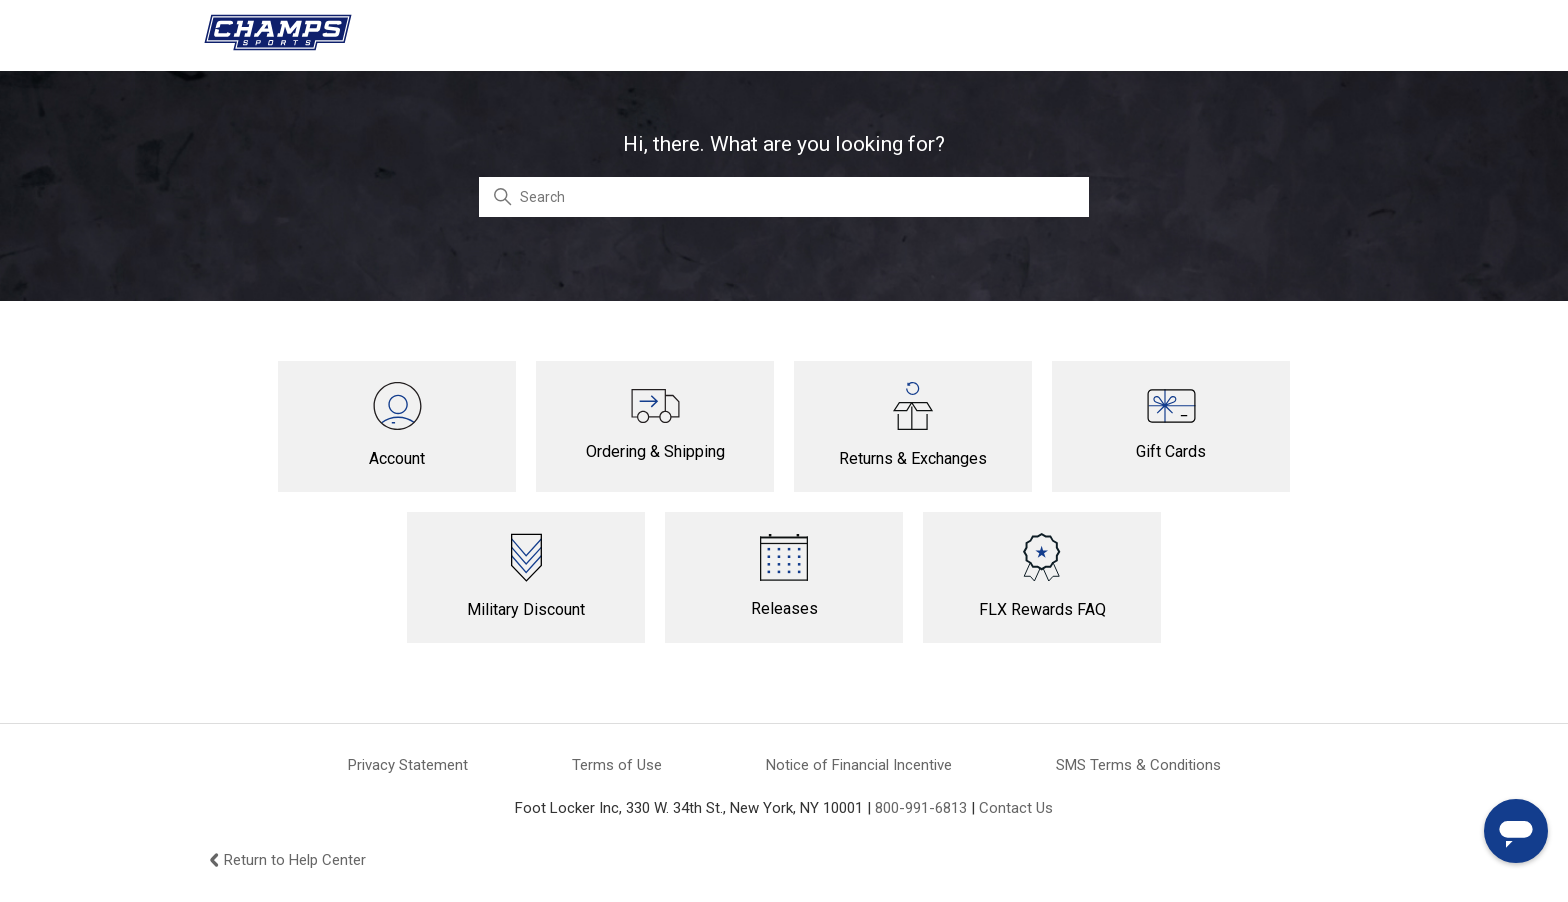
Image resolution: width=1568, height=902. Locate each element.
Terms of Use (617, 765)
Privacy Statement (408, 765)
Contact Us (1016, 808)
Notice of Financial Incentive (859, 765)
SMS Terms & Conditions (1138, 765)
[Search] (784, 197)
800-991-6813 (921, 808)
